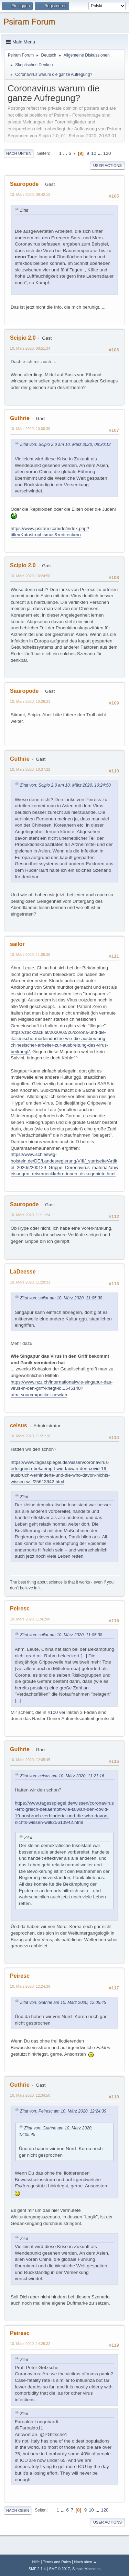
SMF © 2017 (59, 2569)
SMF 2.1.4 (37, 2569)
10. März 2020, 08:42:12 (30, 194)
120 (107, 153)
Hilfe (36, 2562)
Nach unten (18, 153)
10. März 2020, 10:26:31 (30, 701)
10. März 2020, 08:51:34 (30, 348)
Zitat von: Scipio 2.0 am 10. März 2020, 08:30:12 (65, 444)
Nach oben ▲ (85, 2562)
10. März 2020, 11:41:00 (30, 1619)
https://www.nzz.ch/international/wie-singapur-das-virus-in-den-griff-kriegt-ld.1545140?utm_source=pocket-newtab (61, 1388)
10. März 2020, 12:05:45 (30, 1760)
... (65, 153)
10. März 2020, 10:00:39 (30, 429)
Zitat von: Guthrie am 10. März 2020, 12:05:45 (63, 2002)
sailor (17, 944)
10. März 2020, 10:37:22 (30, 769)
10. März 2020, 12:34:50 (30, 2095)
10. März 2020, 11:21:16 (30, 1436)
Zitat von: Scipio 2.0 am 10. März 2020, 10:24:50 (65, 785)
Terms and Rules (57, 2562)
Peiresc (20, 1608)
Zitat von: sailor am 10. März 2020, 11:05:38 (61, 1298)
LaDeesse (23, 1272)
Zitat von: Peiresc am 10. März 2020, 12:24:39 (63, 2111)
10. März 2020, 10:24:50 (30, 576)
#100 (52, 1712)
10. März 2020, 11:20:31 (30, 1282)
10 (93, 153)
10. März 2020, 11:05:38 (30, 954)
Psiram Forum (29, 21)
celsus (18, 1425)
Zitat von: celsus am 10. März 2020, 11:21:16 (62, 1776)
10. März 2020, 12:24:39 (30, 1986)
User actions (107, 165)
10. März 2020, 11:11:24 (30, 1215)
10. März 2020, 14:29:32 (30, 2344)
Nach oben (17, 2510)
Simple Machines (86, 2569)
